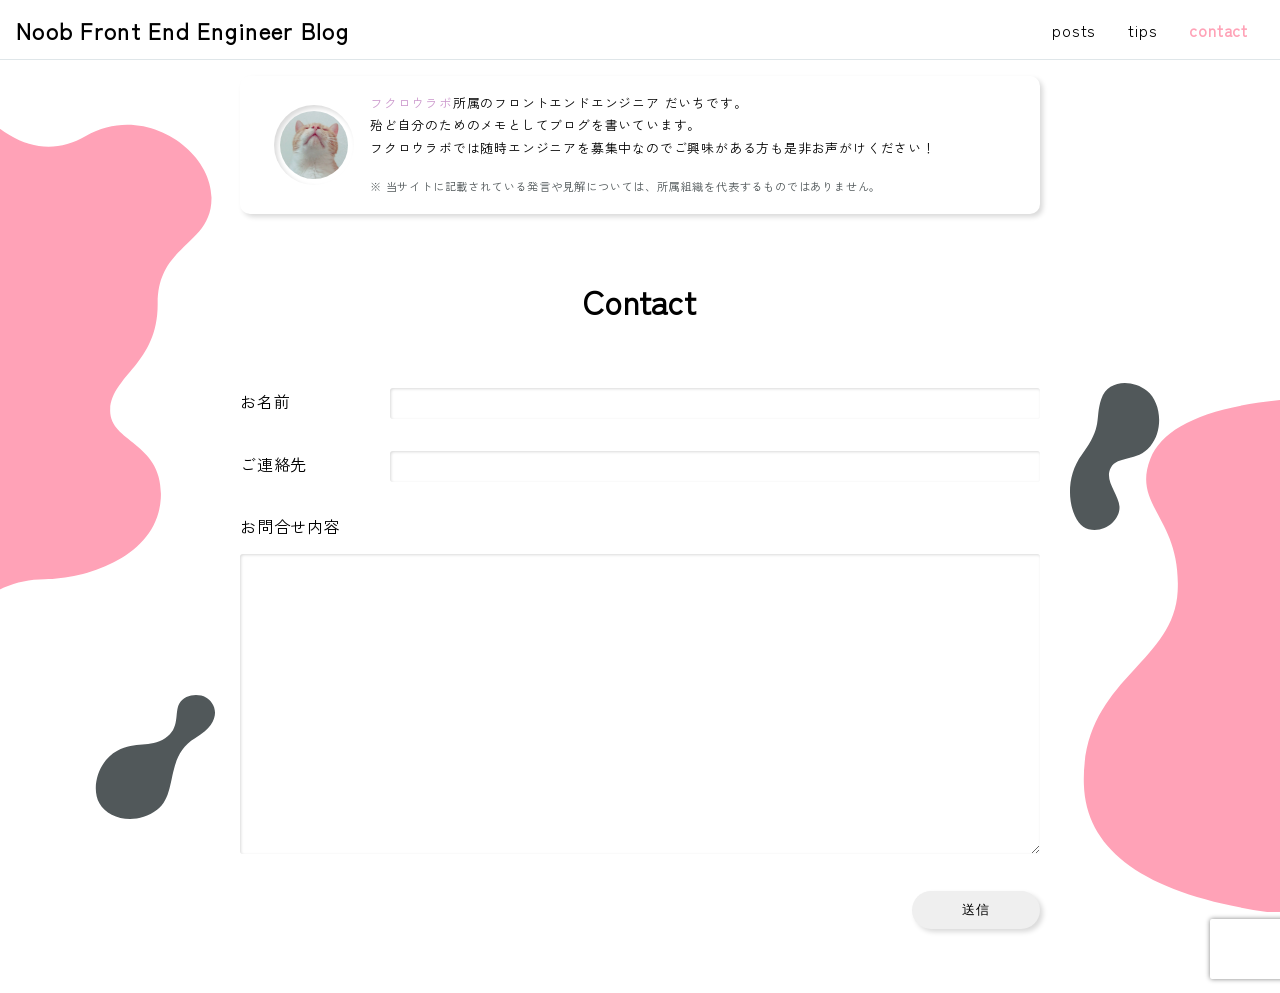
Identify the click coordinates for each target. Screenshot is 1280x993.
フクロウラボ (411, 102)
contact (1218, 30)
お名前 (265, 401)
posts (1074, 30)
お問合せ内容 (290, 526)
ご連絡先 (273, 464)
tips (1142, 30)
